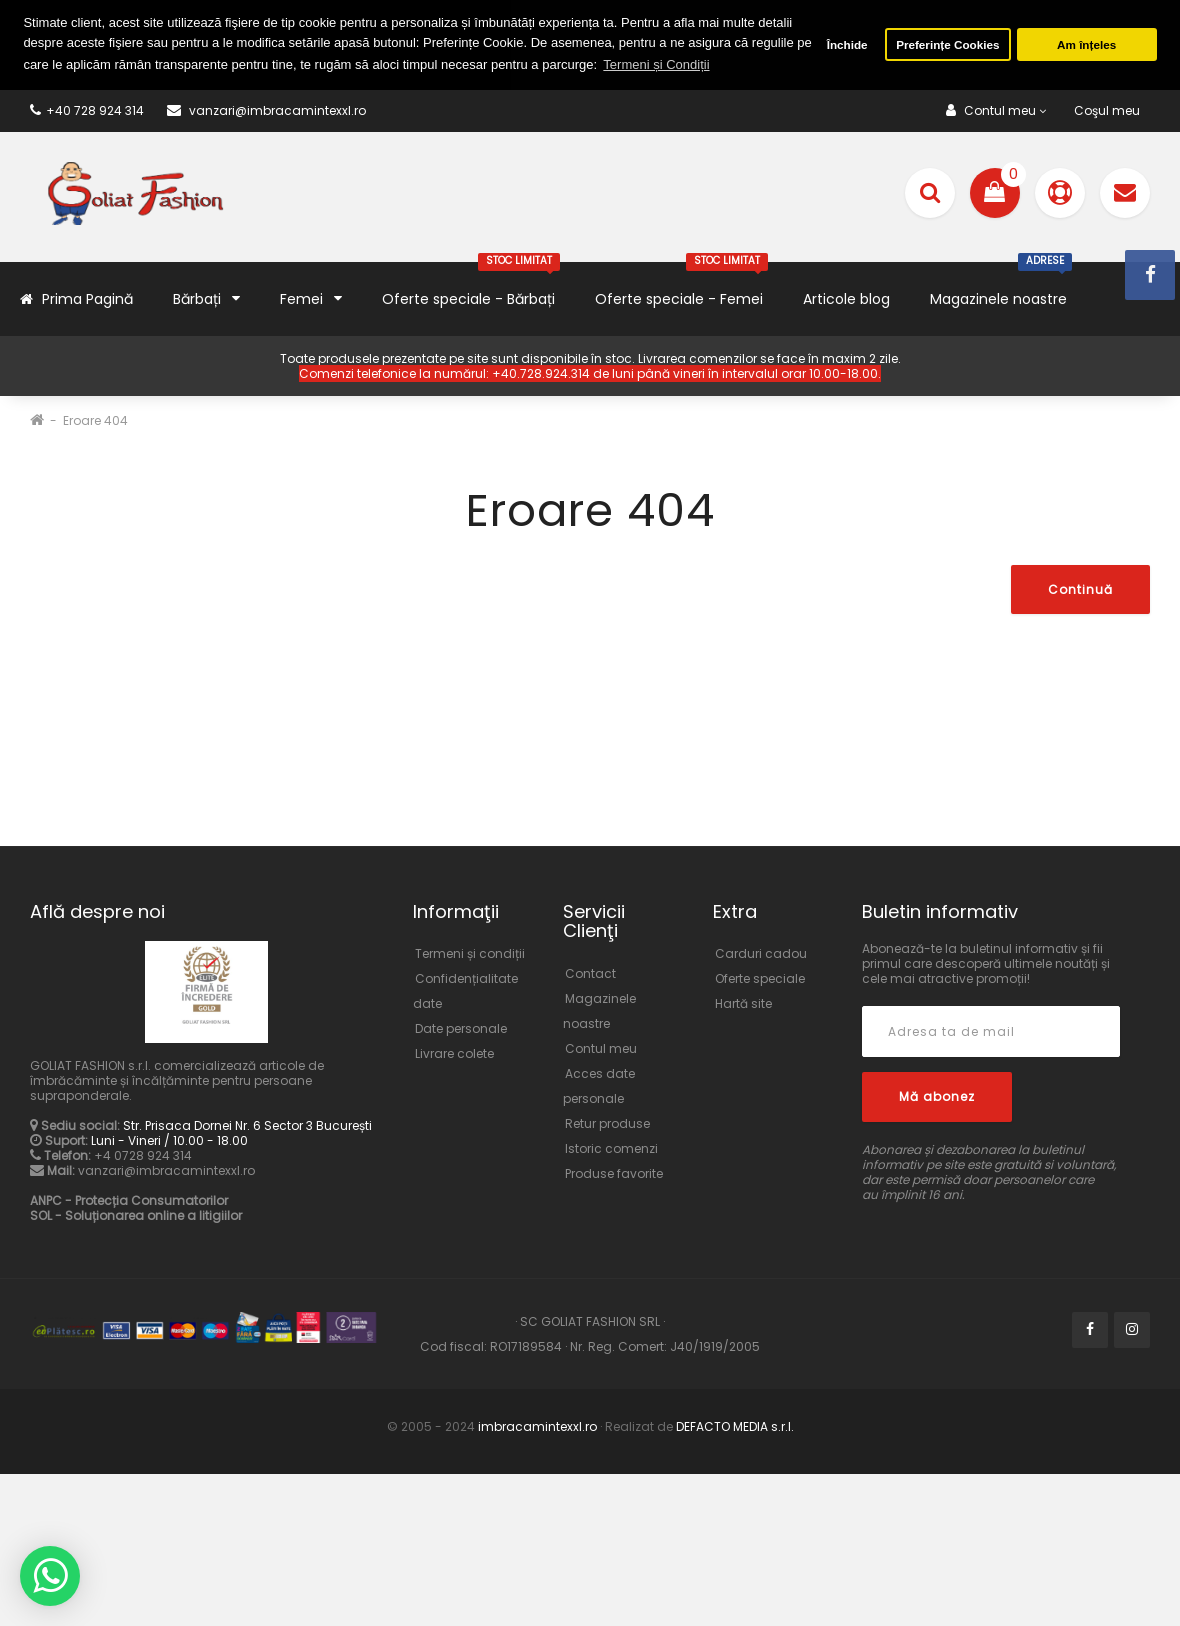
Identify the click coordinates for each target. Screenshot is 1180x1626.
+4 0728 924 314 (143, 1155)
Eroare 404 (95, 420)
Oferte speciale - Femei (681, 285)
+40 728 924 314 (87, 110)
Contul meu (601, 1048)
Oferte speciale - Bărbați (471, 285)
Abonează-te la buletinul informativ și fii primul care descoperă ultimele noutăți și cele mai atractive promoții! (986, 963)
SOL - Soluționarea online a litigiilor (136, 1215)
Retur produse (607, 1123)
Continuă (1080, 589)
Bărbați (206, 298)
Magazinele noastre (1001, 285)
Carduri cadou (761, 953)
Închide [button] (847, 44)
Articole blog (846, 299)
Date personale (461, 1028)
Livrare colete (454, 1053)
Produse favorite (614, 1173)
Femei (311, 298)
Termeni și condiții (470, 953)
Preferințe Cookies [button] (947, 44)
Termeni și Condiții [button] (656, 64)
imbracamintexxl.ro (537, 1426)
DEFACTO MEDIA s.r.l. (733, 1426)
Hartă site (743, 1003)
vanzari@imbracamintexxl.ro (166, 1170)
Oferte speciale (760, 978)
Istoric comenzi (611, 1148)
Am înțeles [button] (1086, 44)
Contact (590, 973)
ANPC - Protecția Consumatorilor (129, 1200)
